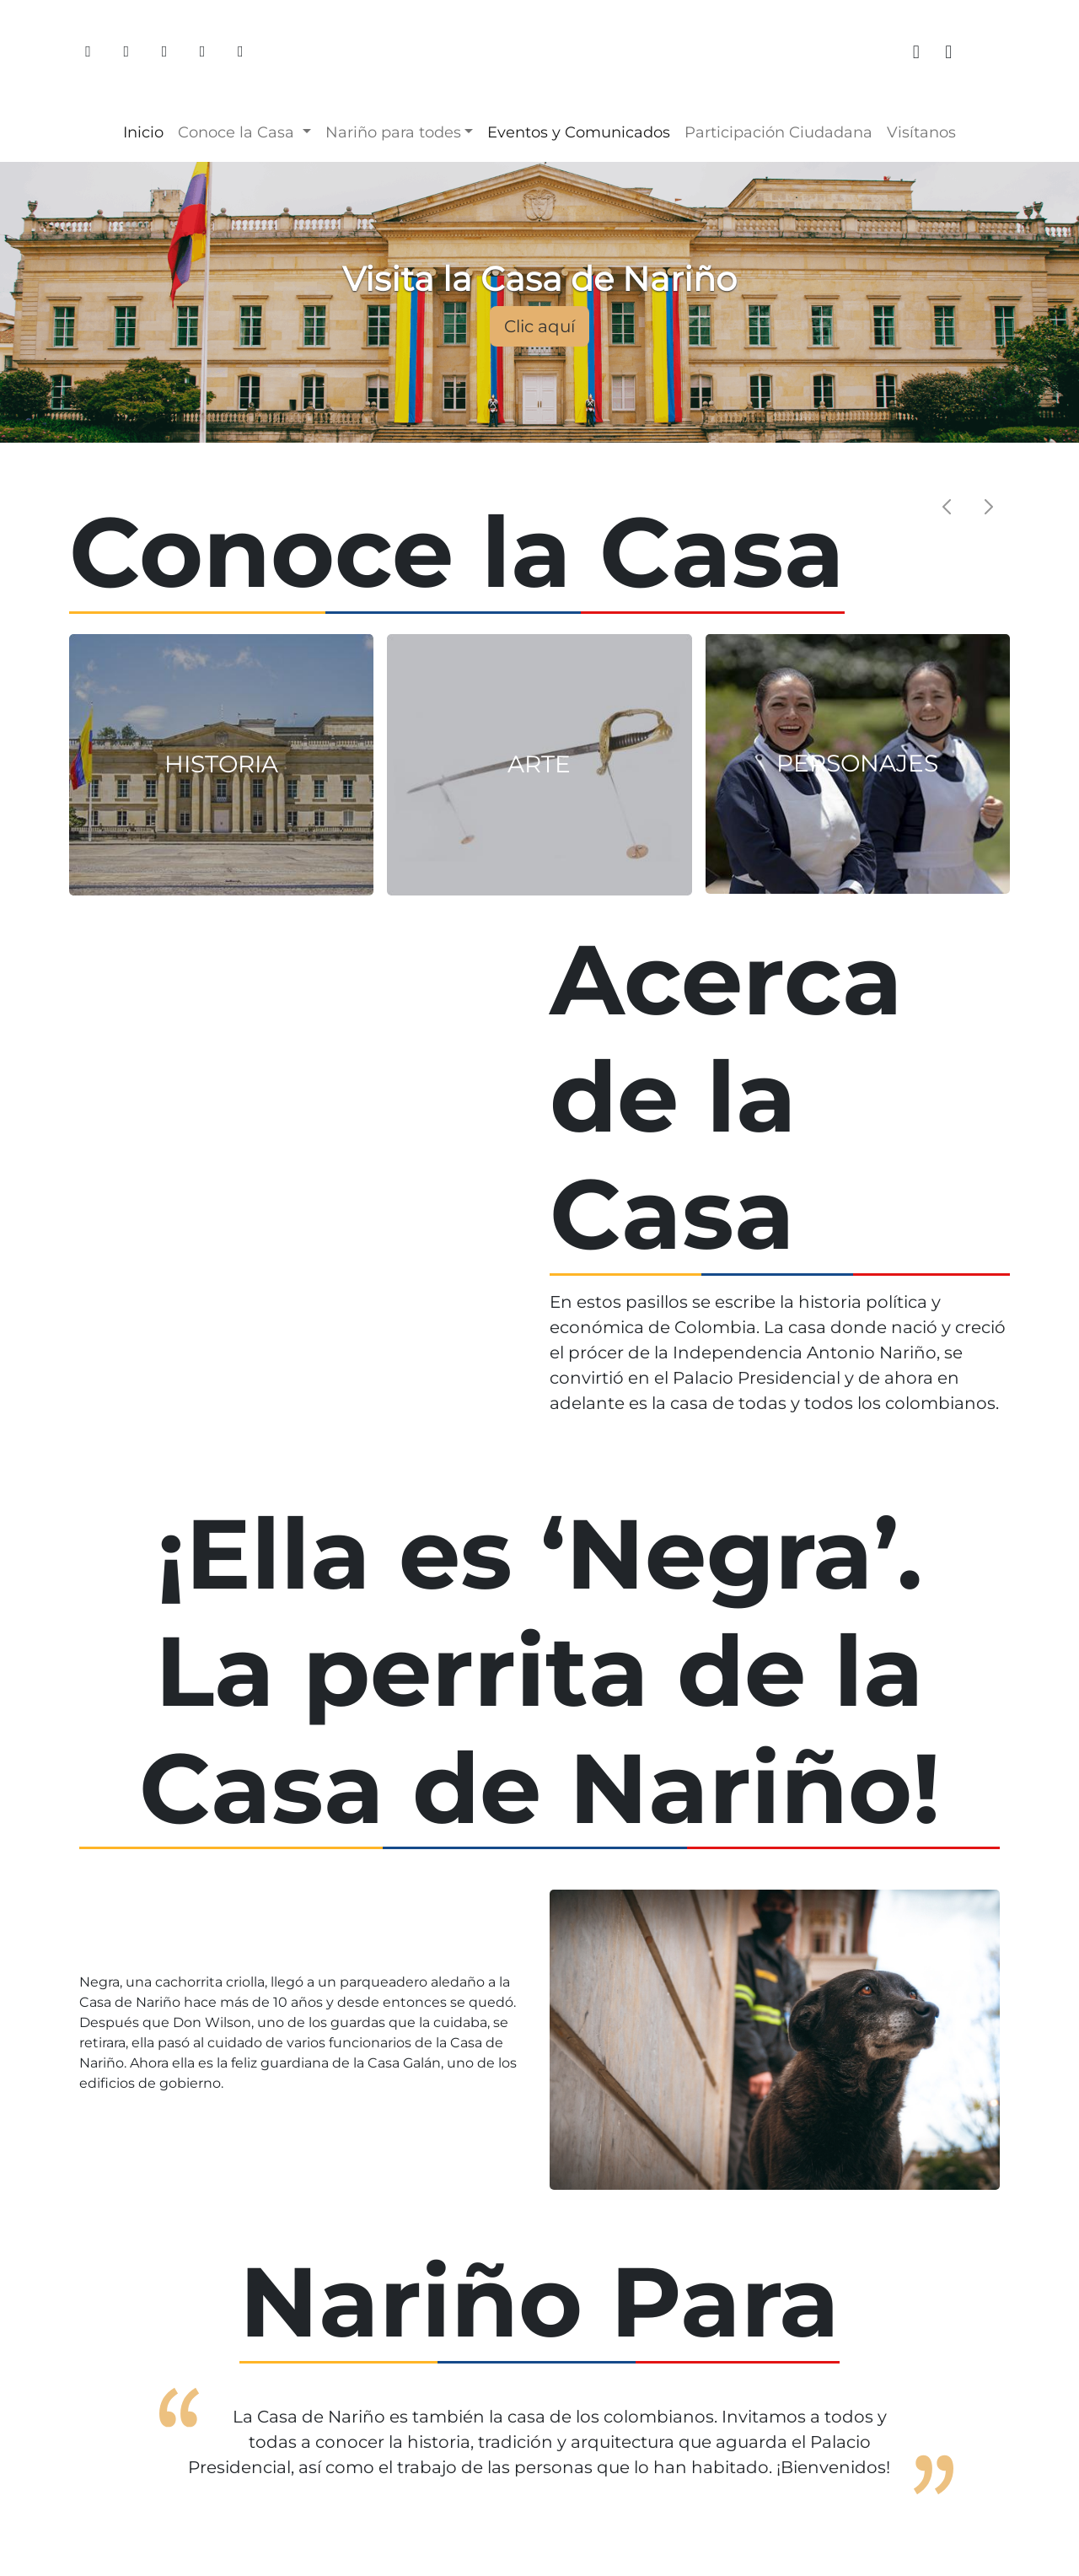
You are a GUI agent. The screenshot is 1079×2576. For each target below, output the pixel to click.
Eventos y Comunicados (578, 132)
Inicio (143, 132)
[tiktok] (994, 52)
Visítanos (921, 132)
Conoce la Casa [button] (238, 132)
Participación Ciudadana (778, 132)
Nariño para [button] (393, 132)
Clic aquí (539, 326)
